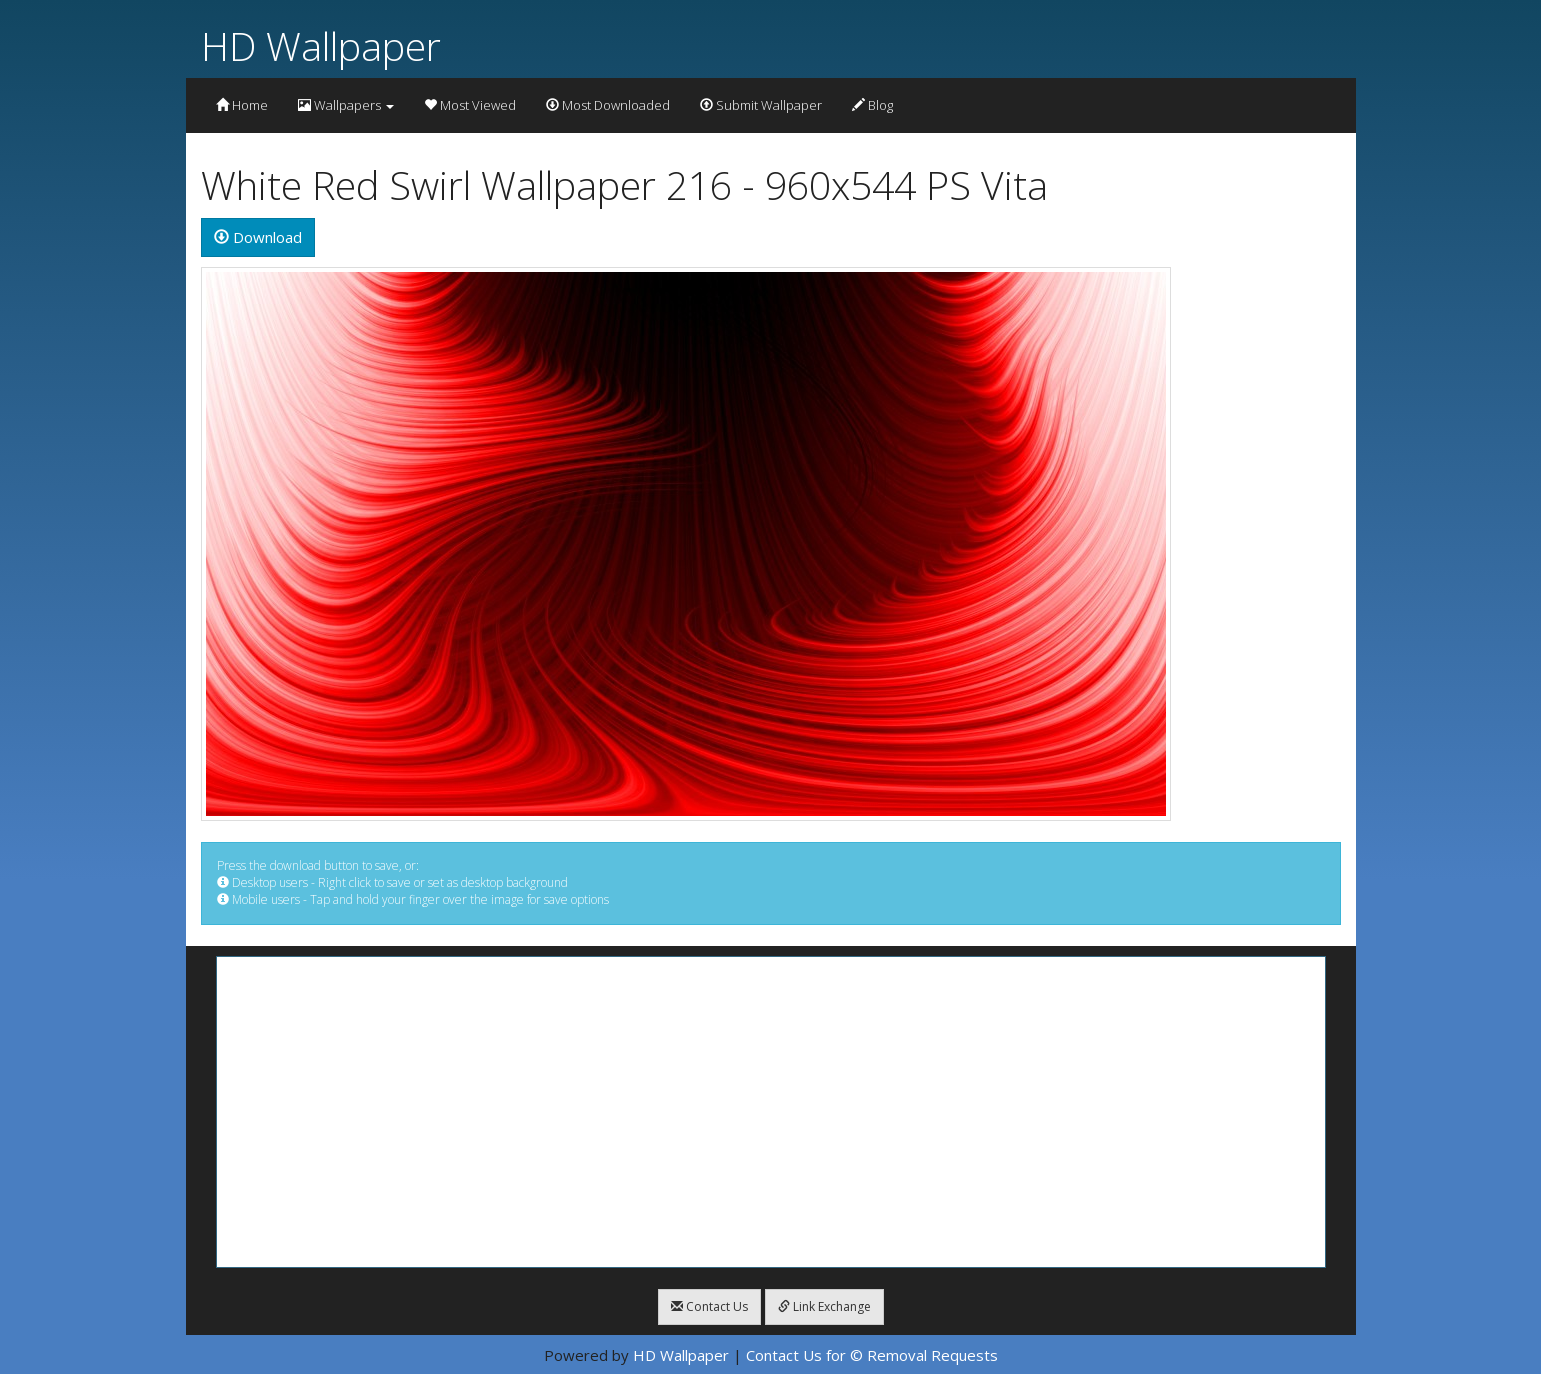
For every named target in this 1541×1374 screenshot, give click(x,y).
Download (258, 237)
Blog (872, 105)
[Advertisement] (771, 1112)
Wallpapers (346, 105)
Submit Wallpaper (761, 105)
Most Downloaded (608, 105)
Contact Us (709, 1306)
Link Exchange (824, 1306)
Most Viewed (470, 105)
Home (242, 105)
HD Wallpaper (321, 45)
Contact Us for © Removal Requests (872, 1355)
